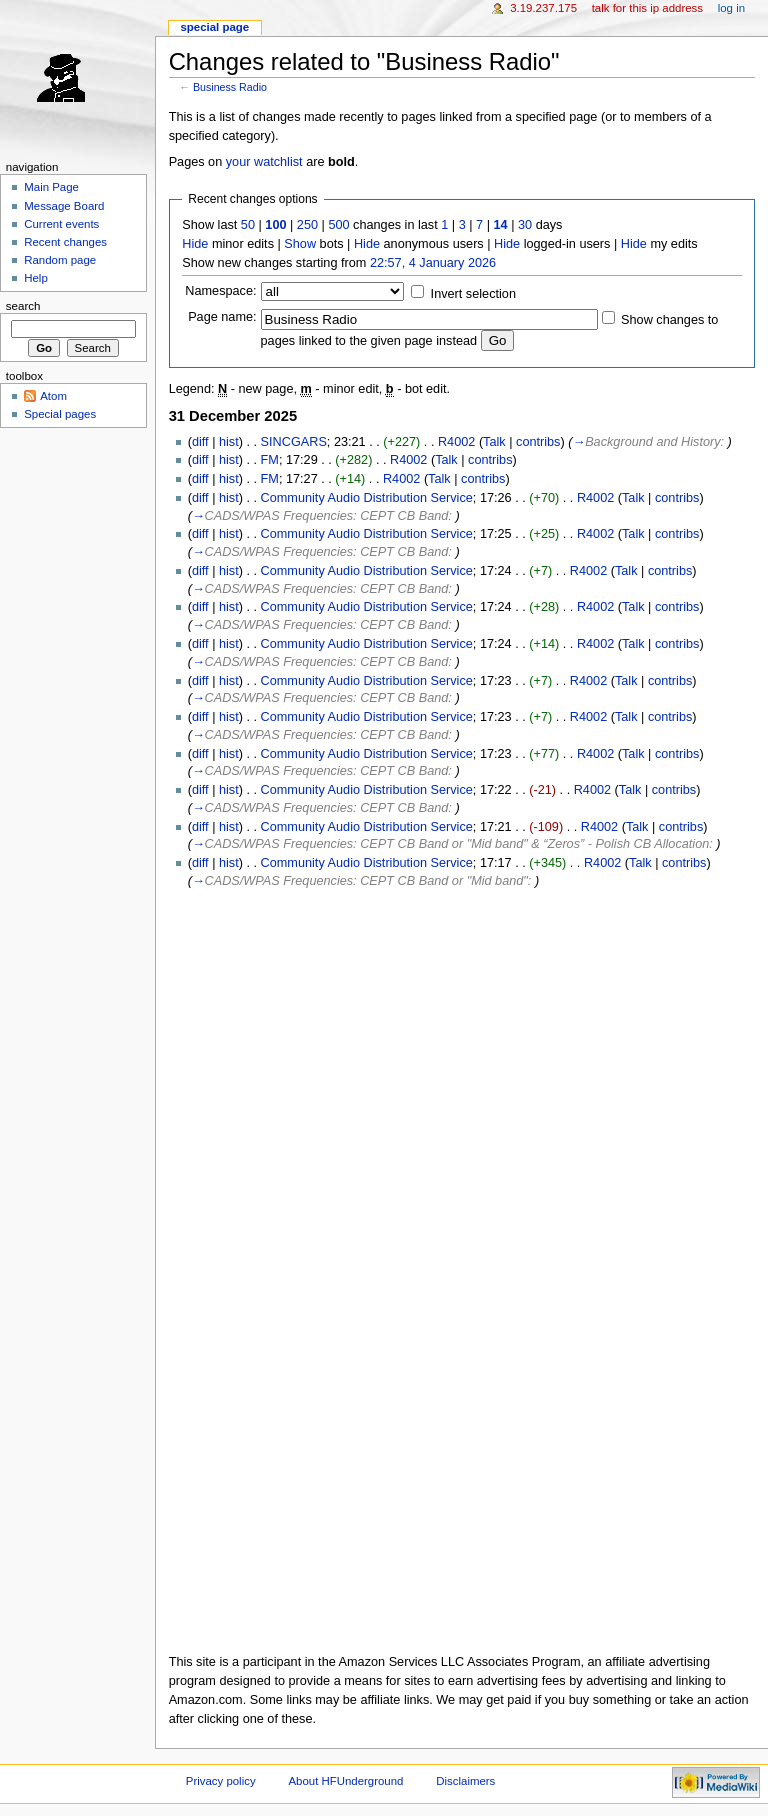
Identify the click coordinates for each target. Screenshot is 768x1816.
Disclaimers (465, 1781)
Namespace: (220, 291)
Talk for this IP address (647, 8)
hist (229, 442)
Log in (731, 8)
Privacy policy (221, 1781)
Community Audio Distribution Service (367, 498)
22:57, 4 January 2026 (433, 263)
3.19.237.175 (543, 8)
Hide (195, 244)
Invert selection (473, 294)
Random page (60, 260)
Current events (61, 224)
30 (525, 225)
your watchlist (264, 162)
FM (270, 460)
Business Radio (230, 87)
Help (36, 278)
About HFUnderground (346, 1781)
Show (300, 244)
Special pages (60, 414)
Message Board (64, 206)
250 (307, 225)
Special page (214, 27)
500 (338, 225)
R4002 (456, 442)
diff (200, 442)
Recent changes (65, 242)
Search (23, 306)
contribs (538, 442)
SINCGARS (294, 442)
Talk (494, 442)
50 (248, 225)
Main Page (51, 187)
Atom (53, 396)
